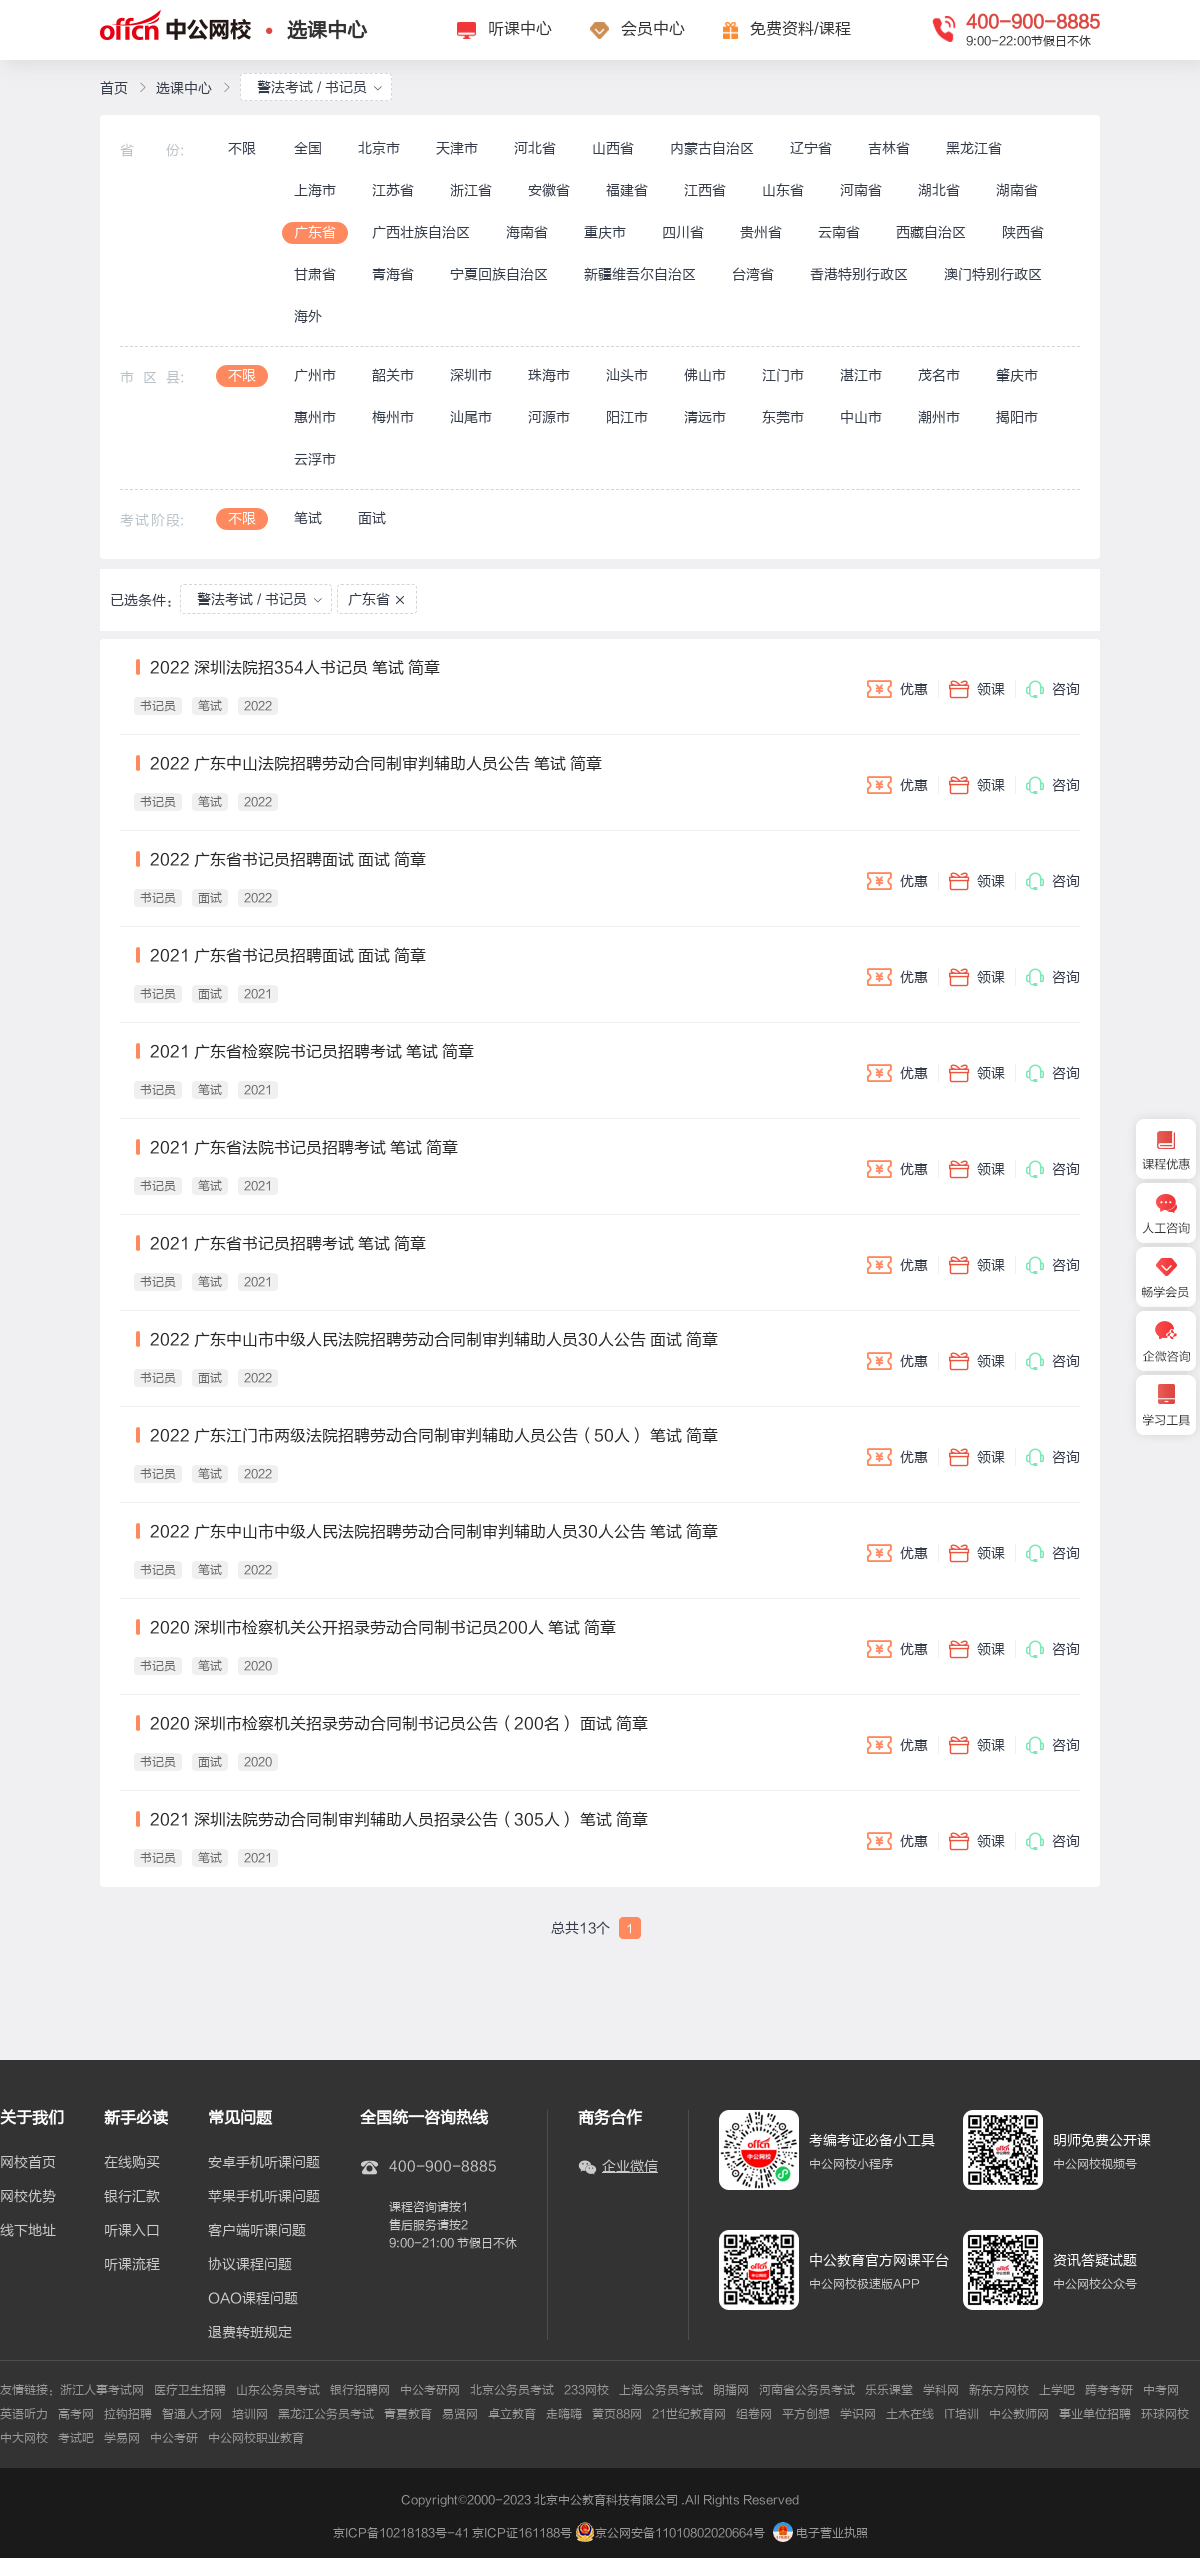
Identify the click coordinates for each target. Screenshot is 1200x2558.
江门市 (783, 375)
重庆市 (605, 232)
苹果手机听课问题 (264, 2197)
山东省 (783, 190)
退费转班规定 (250, 2333)
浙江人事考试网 (102, 2390)
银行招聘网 (360, 2390)
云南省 (839, 232)
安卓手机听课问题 (264, 2163)
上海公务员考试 (661, 2390)
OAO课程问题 (253, 2299)
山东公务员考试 (278, 2390)
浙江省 (471, 190)
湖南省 (1017, 190)
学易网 (122, 2438)
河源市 (549, 417)
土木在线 (910, 2414)
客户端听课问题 (257, 2231)
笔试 (308, 518)
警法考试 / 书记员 (320, 87)
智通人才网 (192, 2414)
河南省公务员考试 (807, 2390)
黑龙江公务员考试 (326, 2414)
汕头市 (627, 375)
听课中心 (520, 29)
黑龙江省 (974, 148)
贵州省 (761, 232)
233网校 (586, 2390)
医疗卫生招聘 (190, 2390)
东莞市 (783, 417)
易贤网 (460, 2414)
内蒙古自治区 (712, 148)
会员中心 (653, 29)
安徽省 (549, 190)
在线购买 (132, 2163)
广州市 (315, 375)
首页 (114, 88)
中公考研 (174, 2438)
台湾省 (753, 274)
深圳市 (471, 375)
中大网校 (24, 2438)
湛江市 (861, 375)
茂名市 (939, 375)
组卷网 (754, 2414)
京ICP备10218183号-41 (401, 2533)
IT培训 (961, 2414)
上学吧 (1057, 2390)
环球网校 (1165, 2414)
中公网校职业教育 (256, 2438)
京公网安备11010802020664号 (680, 2533)
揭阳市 (1017, 417)
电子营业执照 (820, 2533)
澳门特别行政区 (993, 274)
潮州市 (939, 417)
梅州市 (393, 417)
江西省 (705, 190)
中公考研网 (430, 2390)
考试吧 (76, 2438)
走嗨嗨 (564, 2414)
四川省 (683, 232)
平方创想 (806, 2414)
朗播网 (731, 2390)
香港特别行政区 (859, 274)
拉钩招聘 (128, 2414)
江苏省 (393, 190)
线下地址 (28, 2231)
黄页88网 (617, 2414)
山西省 (613, 148)
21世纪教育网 (689, 2414)
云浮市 (315, 459)
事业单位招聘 (1095, 2414)
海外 (308, 316)
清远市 (705, 417)
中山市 (861, 417)
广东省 (315, 232)
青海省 (393, 274)
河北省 (535, 148)
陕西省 (1023, 232)
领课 (977, 689)
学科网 (941, 2390)
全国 (308, 148)
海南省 (527, 232)
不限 (242, 148)
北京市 (379, 148)
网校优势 (28, 2197)
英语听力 (24, 2414)
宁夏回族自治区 (499, 274)
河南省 (861, 190)
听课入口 (132, 2231)
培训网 (250, 2414)
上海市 (315, 190)
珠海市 (549, 375)
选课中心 (327, 30)
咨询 (1053, 689)
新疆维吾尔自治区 (640, 274)
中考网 (1161, 2390)
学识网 (858, 2414)
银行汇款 (132, 2197)
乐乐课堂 (889, 2390)
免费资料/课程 (800, 29)
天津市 (457, 148)
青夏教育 (408, 2414)
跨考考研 (1109, 2390)
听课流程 (132, 2265)
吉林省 (889, 148)
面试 (372, 518)
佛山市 (705, 375)
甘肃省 (315, 274)
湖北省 (939, 190)
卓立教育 (512, 2414)
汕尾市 (471, 417)
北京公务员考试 (512, 2390)
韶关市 (393, 375)
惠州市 (315, 417)
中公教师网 (1019, 2414)
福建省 (627, 190)
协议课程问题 (250, 2265)
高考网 (76, 2414)
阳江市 (627, 417)
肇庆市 (1017, 375)
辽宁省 (811, 148)
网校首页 (28, 2163)
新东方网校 (999, 2390)
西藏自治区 (931, 232)
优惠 (897, 689)
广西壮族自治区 (421, 232)
